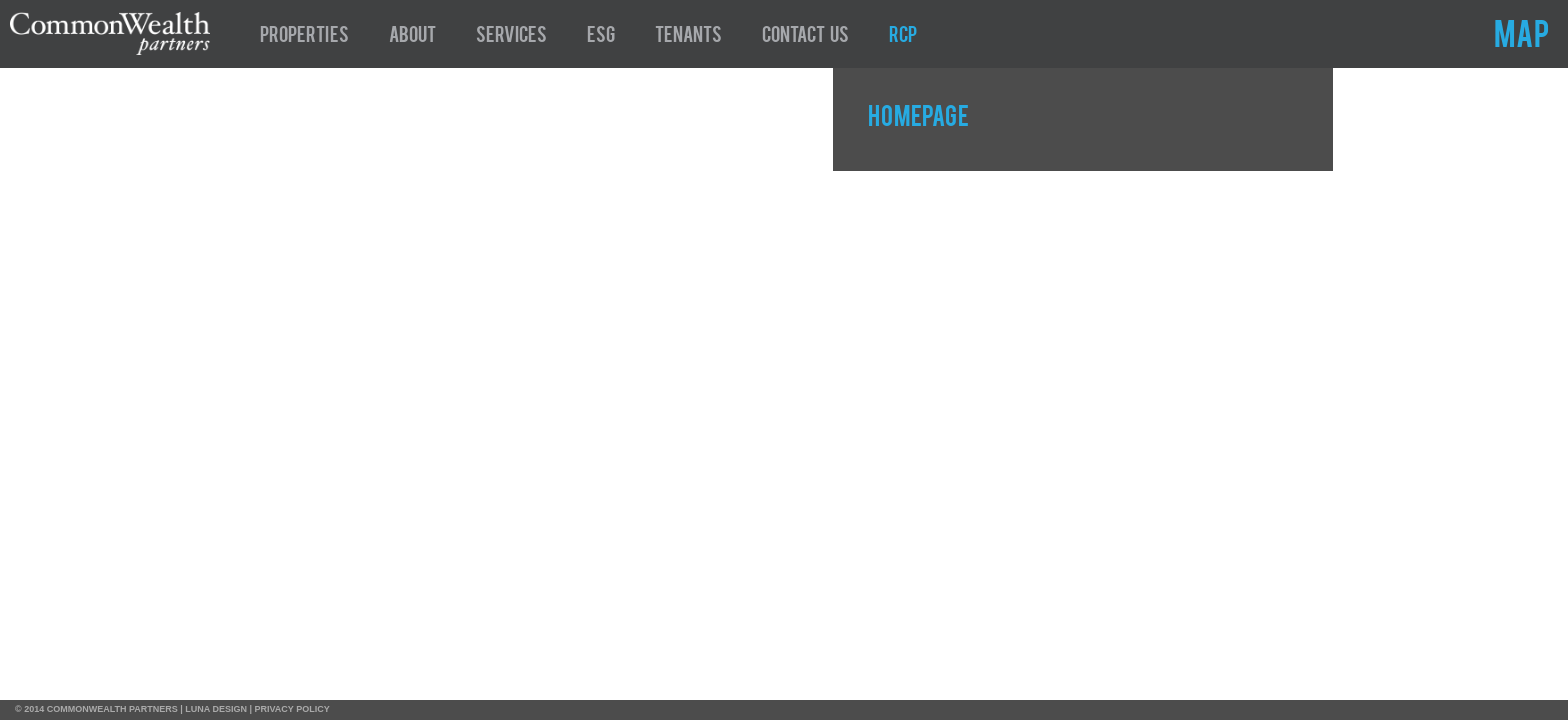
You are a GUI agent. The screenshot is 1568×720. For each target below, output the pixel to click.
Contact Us (805, 37)
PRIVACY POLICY (292, 709)
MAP (1521, 38)
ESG (601, 37)
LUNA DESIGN (216, 709)
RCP (903, 37)
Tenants (688, 37)
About (412, 37)
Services (511, 37)
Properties (304, 37)
